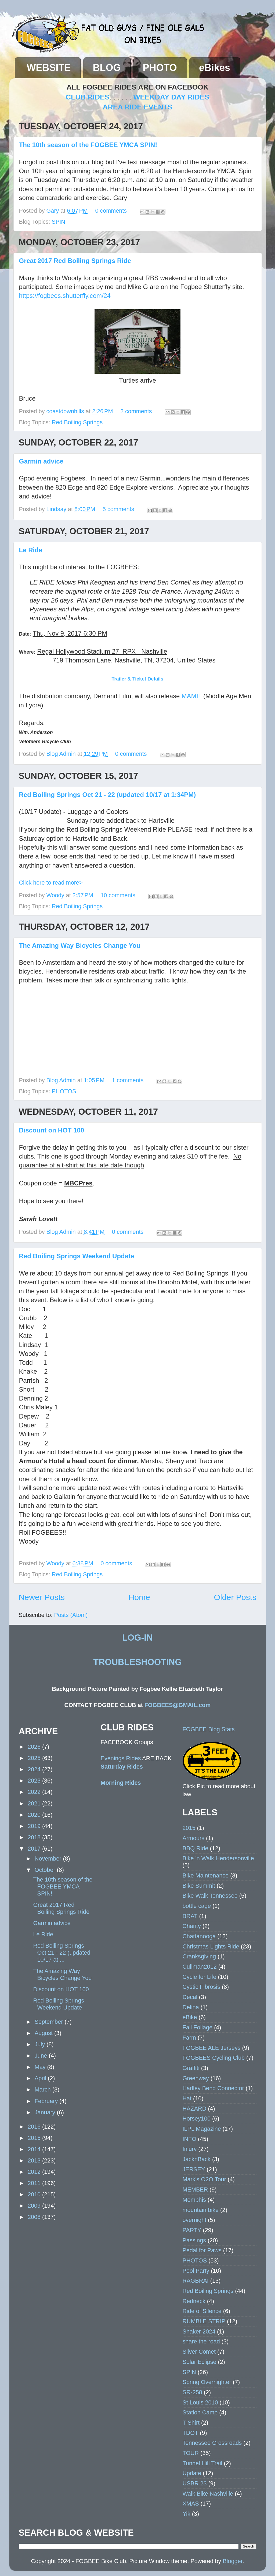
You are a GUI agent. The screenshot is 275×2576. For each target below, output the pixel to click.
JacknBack (197, 2159)
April (41, 2078)
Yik (186, 2513)
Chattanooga (199, 1936)
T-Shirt (191, 2422)
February (47, 2101)
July (40, 2044)
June (42, 2055)
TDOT (190, 2432)
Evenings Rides (121, 1758)
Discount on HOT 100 (51, 1130)
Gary (53, 210)
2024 (35, 1769)
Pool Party (196, 2270)
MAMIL (191, 696)
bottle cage (197, 1905)
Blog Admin (61, 753)
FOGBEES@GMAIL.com (177, 1705)
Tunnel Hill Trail (202, 2463)
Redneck (194, 2301)
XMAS (191, 2503)
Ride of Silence (202, 2311)
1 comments (128, 1080)
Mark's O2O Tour (204, 2179)
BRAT (190, 1916)
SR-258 (192, 2392)
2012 (35, 2171)
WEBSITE (49, 67)
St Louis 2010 (200, 2402)
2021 (35, 1803)
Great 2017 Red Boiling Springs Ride (75, 260)
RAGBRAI (196, 2280)
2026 (35, 1746)
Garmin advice (41, 461)
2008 (35, 2217)
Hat (187, 2098)
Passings (194, 2240)
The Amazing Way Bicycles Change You (79, 945)
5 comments (118, 509)
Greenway (196, 2078)
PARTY (192, 2230)
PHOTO (160, 67)
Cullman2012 (200, 1966)
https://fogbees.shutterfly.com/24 (65, 295)
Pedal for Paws (202, 2250)
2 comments (136, 411)
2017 (35, 1848)
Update (192, 2473)
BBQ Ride (195, 1848)
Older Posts (235, 1597)
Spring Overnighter (207, 2382)
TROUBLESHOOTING (137, 1662)
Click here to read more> (51, 882)
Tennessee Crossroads (212, 2442)
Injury (190, 2149)
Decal (190, 1997)
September (50, 2021)
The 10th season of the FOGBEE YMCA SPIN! (88, 144)
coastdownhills (66, 411)
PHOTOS (64, 1091)
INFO (190, 2139)
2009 (35, 2205)
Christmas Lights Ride (211, 1946)
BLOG (107, 67)
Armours (194, 1838)
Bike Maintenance (206, 1875)
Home (139, 1597)
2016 (35, 2126)
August (44, 2033)
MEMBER (195, 2189)
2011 (35, 2183)
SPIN (58, 221)
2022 (35, 1791)
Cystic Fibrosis (201, 1986)
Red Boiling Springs (77, 422)
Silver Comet (199, 2351)
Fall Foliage (198, 2027)
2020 (35, 1814)
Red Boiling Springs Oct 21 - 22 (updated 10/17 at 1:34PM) (107, 794)
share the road (201, 2341)
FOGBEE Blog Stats (209, 1729)
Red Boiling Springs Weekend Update (76, 1256)
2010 (35, 2194)
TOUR (191, 2453)
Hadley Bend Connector (213, 2088)
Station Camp (200, 2412)
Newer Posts (42, 1597)
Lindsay (57, 509)
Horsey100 (197, 2118)
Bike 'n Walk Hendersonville (218, 1858)
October (46, 1869)
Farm (189, 2037)
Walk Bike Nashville (208, 2493)
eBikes (214, 67)
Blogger (232, 2561)
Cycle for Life (199, 1976)
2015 (35, 2138)
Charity (192, 1926)
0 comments (111, 210)
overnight (195, 2220)
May (41, 2067)
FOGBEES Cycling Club (214, 2057)
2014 (35, 2149)
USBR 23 (195, 2483)
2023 (35, 1780)
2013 (35, 2160)
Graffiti (191, 2068)
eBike (190, 2017)
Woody (56, 895)
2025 (35, 1758)
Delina (191, 2007)
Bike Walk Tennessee (210, 1895)
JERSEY (194, 2169)
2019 (35, 1826)
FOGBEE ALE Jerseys (212, 2047)
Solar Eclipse (199, 2361)
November (49, 1858)
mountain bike (201, 2210)
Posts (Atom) (71, 1615)
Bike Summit (199, 1885)
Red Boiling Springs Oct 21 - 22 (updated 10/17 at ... (61, 1952)
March (43, 2089)
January (46, 2112)
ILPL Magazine (202, 2128)
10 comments (117, 895)
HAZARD (195, 2108)
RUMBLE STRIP (204, 2321)
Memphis (194, 2199)
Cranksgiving (199, 1956)
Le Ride (30, 550)
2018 (35, 1837)
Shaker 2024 (199, 2331)
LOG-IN (137, 1637)
